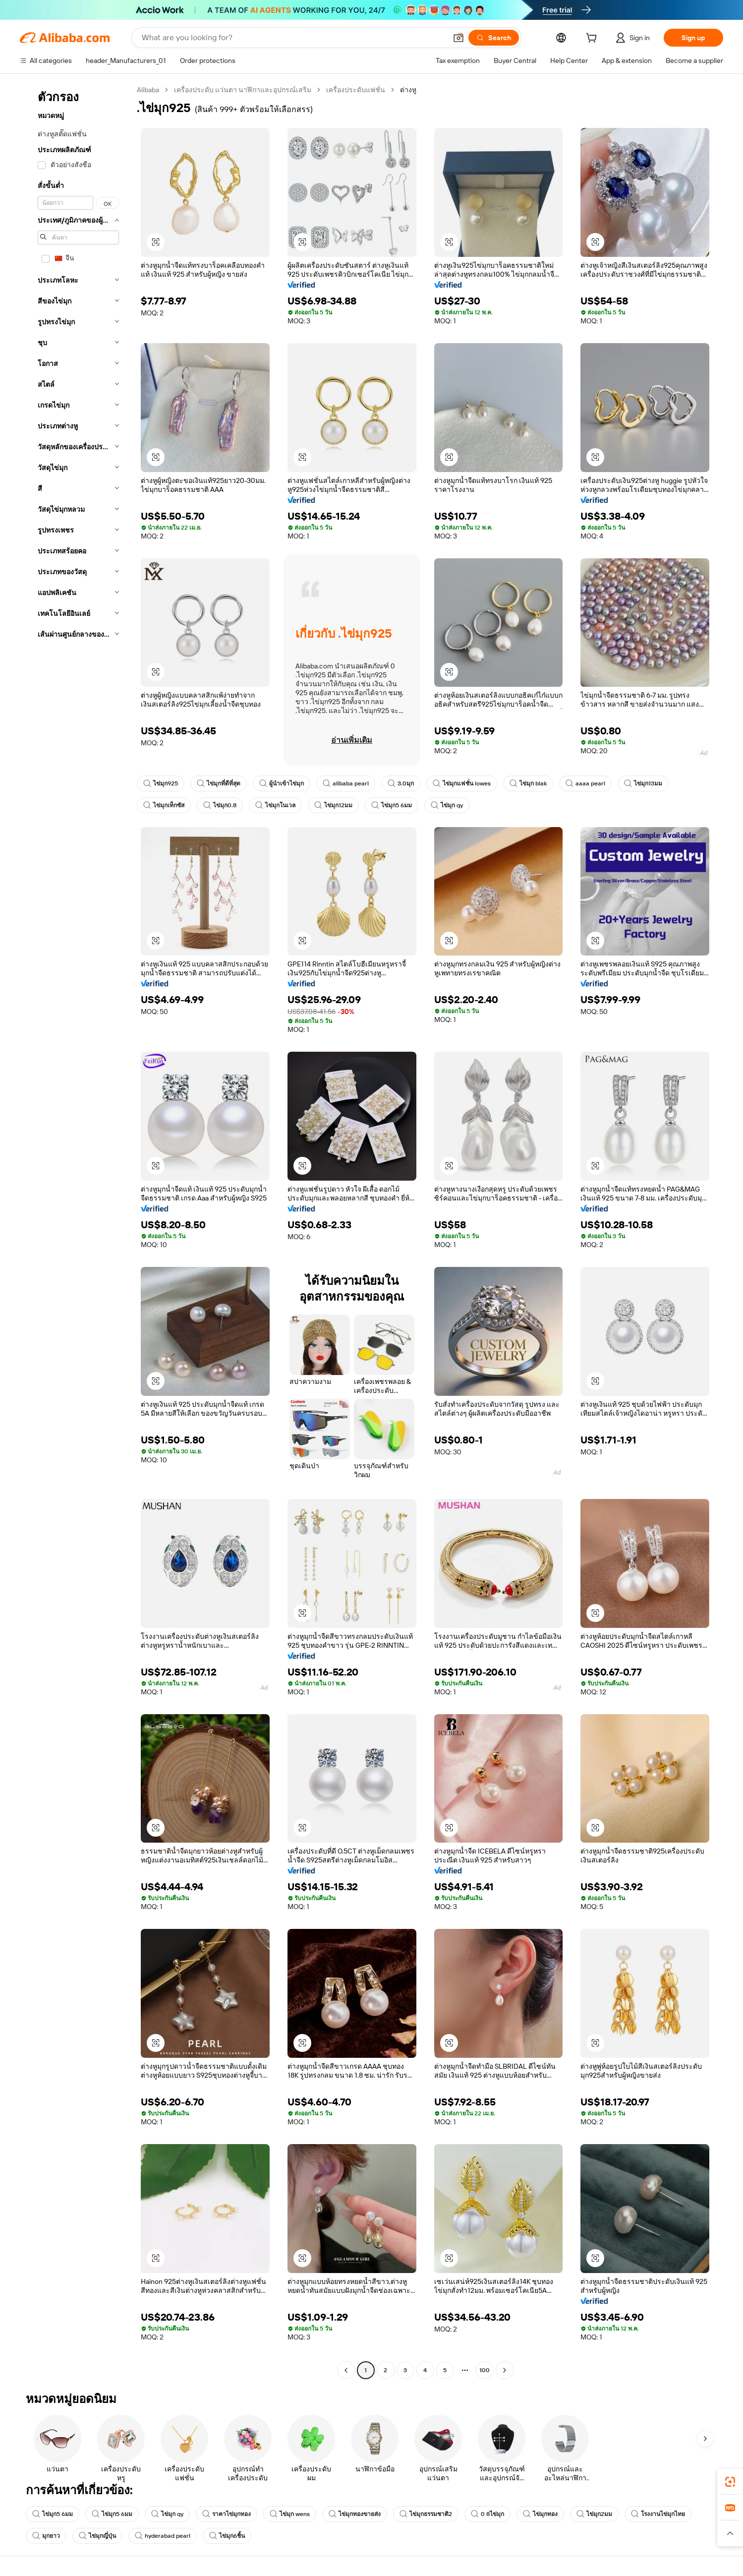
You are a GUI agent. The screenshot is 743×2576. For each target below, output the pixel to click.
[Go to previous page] (346, 2370)
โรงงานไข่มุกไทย (658, 2514)
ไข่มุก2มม (594, 2514)
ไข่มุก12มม (333, 805)
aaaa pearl (585, 783)
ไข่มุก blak (528, 783)
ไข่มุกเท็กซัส (163, 805)
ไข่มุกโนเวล (275, 805)
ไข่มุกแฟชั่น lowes (462, 783)
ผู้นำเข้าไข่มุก (281, 783)
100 (484, 2370)
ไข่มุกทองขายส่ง (355, 2514)
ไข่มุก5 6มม (391, 805)
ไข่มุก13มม (643, 783)
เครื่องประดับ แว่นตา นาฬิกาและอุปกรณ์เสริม (242, 90)
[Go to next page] (505, 2370)
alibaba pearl (346, 783)
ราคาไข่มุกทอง (226, 2514)
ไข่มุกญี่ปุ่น (97, 2536)
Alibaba (148, 90)
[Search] (493, 38)
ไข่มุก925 (160, 783)
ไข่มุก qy (447, 805)
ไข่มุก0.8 (219, 805)
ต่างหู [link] (408, 90)
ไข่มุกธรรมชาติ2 (426, 2514)
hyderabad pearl (162, 2536)
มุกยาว (46, 2536)
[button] (458, 38)
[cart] (593, 39)
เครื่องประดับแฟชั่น (355, 90)
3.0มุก (401, 783)
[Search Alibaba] (293, 37)
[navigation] (75, 1231)
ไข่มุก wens (290, 2514)
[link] (730, 2482)
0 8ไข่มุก (487, 2514)
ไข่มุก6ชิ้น (227, 2536)
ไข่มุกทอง (540, 2514)
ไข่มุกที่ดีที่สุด (218, 783)
